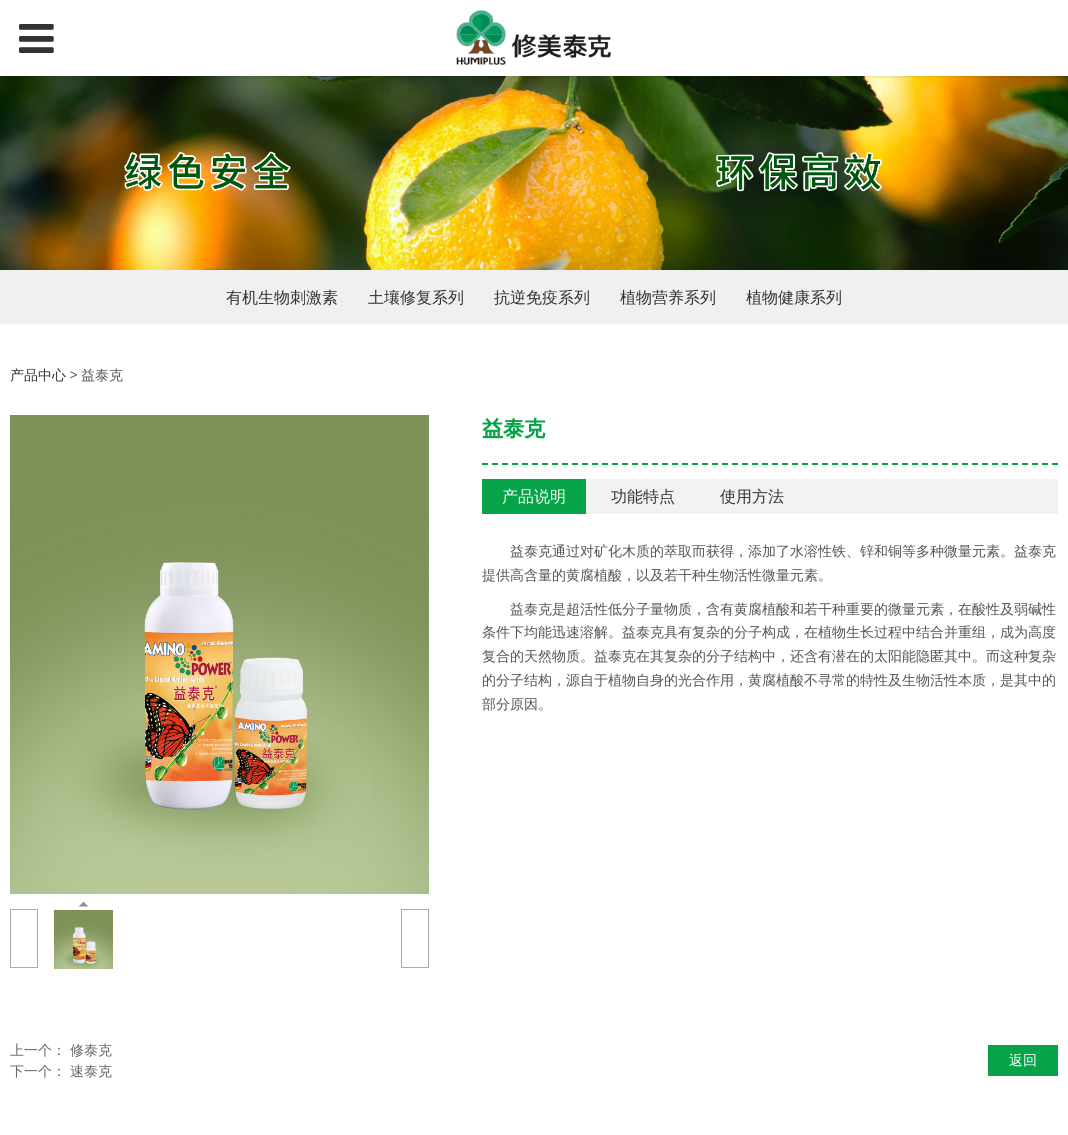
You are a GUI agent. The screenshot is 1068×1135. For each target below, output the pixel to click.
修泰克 (91, 1049)
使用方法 (752, 496)
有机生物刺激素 (282, 297)
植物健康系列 (794, 297)
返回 (1023, 1059)
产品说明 (534, 496)
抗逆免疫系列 (542, 297)
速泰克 (91, 1070)
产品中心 (38, 374)
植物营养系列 (668, 297)
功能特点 (643, 496)
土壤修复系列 (416, 297)
